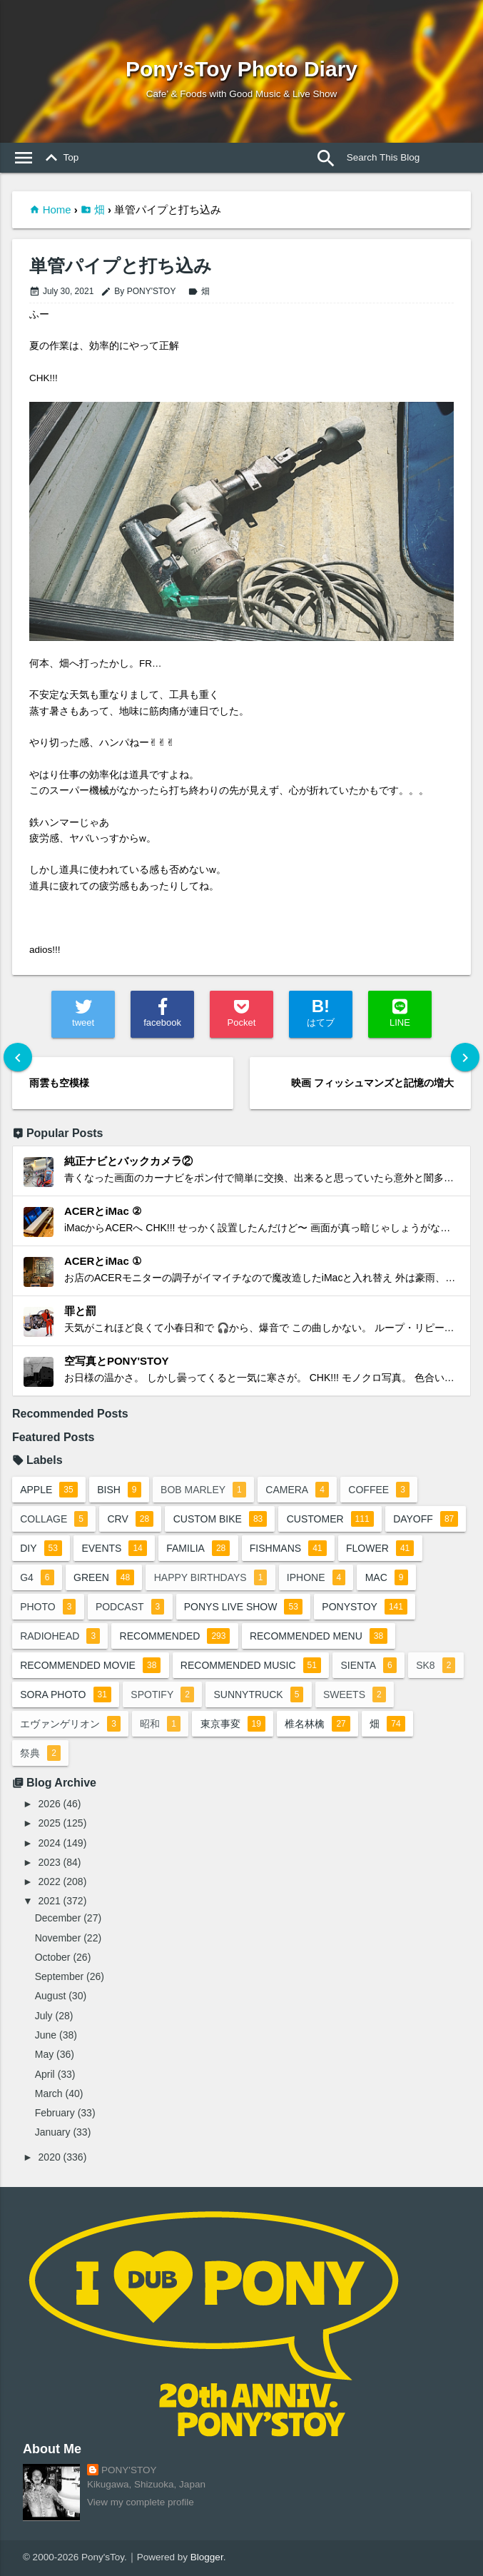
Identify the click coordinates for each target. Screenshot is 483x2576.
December (58, 1918)
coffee (378, 1489)
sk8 (435, 1665)
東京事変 (232, 1724)
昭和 (160, 1724)
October (53, 1957)
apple (49, 1489)
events (113, 1548)
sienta (368, 1665)
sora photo (65, 1694)
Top (59, 157)
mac (386, 1577)
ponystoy (364, 1607)
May (44, 2054)
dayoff (425, 1519)
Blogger (206, 2557)
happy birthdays (211, 1577)
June (45, 2035)
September (59, 1976)
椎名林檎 (317, 1724)
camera (297, 1489)
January (53, 2132)
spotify (162, 1694)
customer (330, 1519)
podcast (130, 1607)
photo (48, 1607)
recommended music (251, 1665)
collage (54, 1519)
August (50, 1995)
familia (198, 1548)
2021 (50, 1900)
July (44, 2015)
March (49, 2093)
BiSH (119, 1489)
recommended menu (318, 1636)
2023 (50, 1862)
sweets (354, 1694)
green (103, 1577)
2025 (50, 1823)
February (55, 2112)
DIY (41, 1548)
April (45, 2074)
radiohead (60, 1636)
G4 (37, 1577)
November (58, 1938)
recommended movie (90, 1665)
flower (380, 1548)
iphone (316, 1577)
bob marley (203, 1489)
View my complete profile (140, 2502)
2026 (50, 1803)
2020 (50, 2157)
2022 (50, 1881)
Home (57, 209)
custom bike (220, 1519)
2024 (50, 1843)
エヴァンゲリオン (70, 1724)
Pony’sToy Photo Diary (241, 69)
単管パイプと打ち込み (120, 266)
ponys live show (243, 1607)
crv (131, 1519)
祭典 (40, 1753)
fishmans (288, 1548)
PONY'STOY (128, 2470)
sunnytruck (258, 1694)
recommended (175, 1636)
